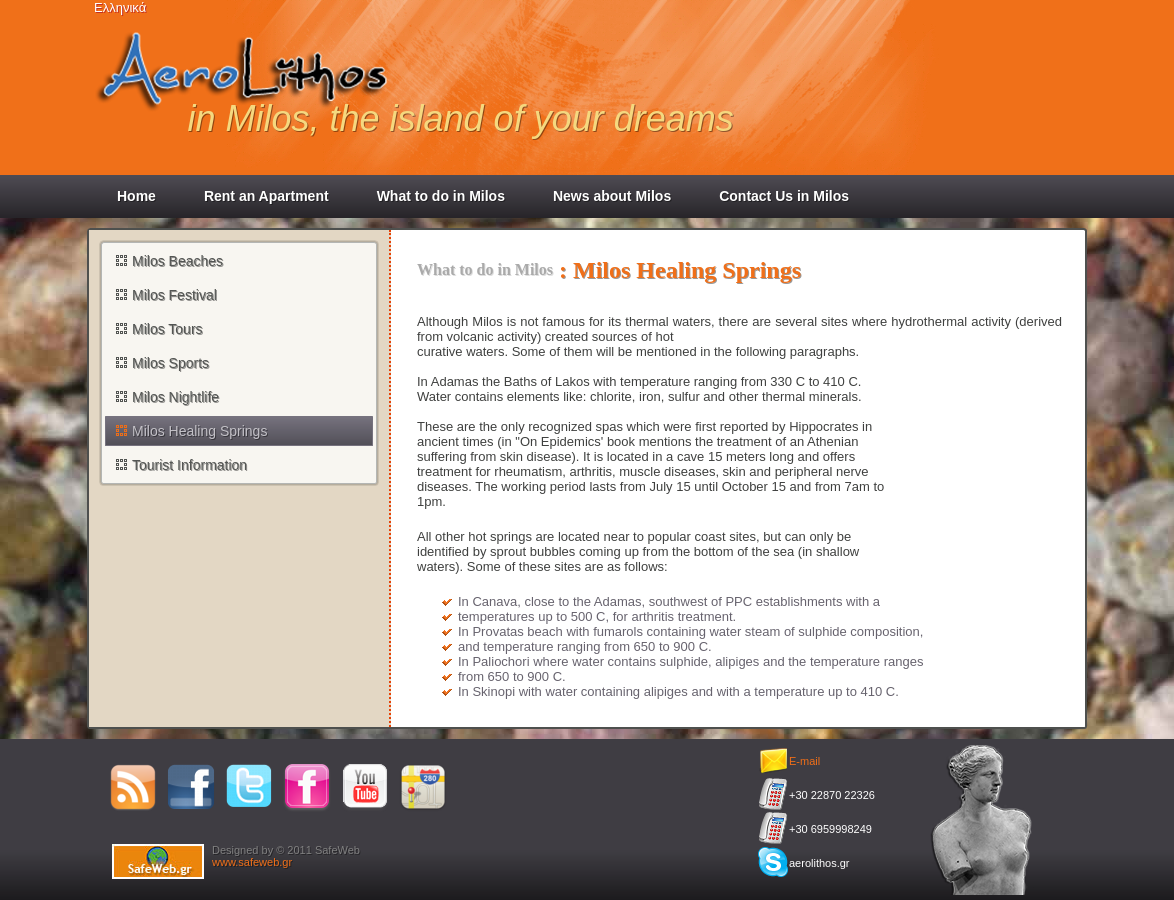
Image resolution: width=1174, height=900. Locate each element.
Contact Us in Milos (784, 196)
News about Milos (612, 196)
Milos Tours (167, 329)
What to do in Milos (441, 196)
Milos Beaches (177, 261)
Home (136, 196)
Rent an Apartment (266, 196)
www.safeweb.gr (252, 862)
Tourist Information (189, 465)
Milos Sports (170, 363)
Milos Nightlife (175, 397)
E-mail (804, 761)
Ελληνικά (120, 7)
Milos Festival (174, 295)
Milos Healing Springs (199, 431)
